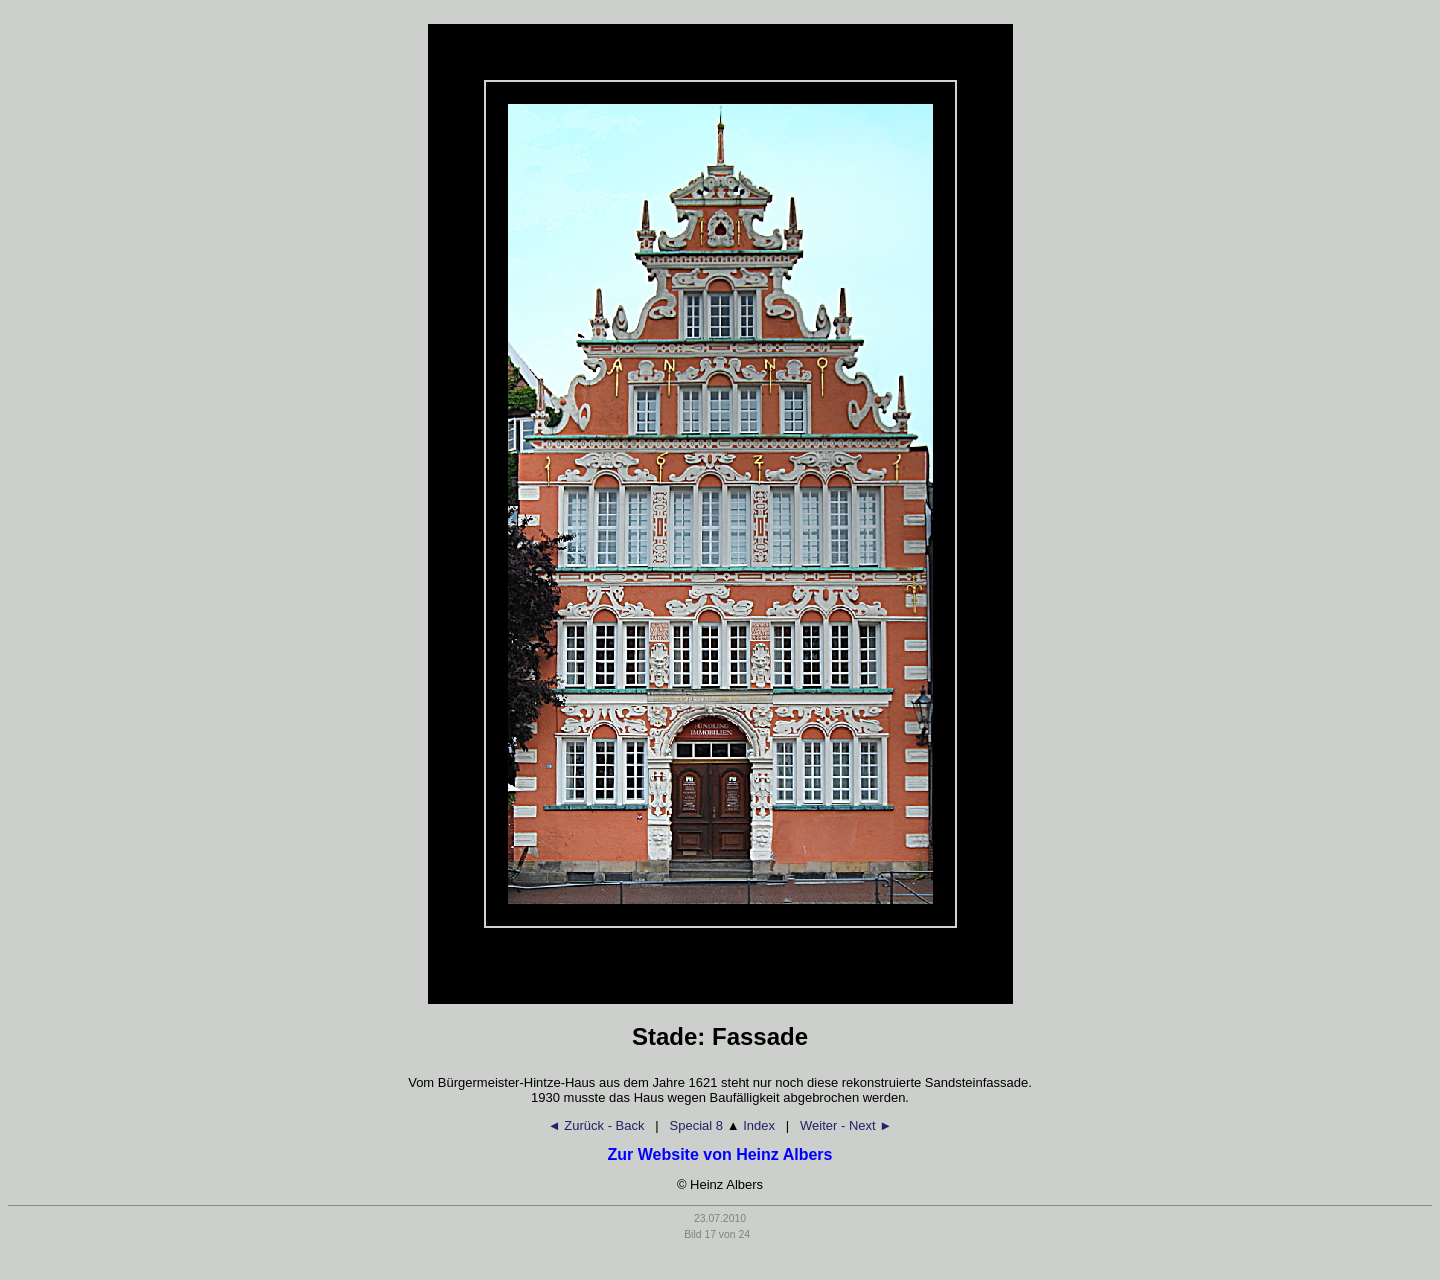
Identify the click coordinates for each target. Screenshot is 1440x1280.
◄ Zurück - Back (596, 1125)
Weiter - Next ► (846, 1125)
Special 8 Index (722, 1125)
